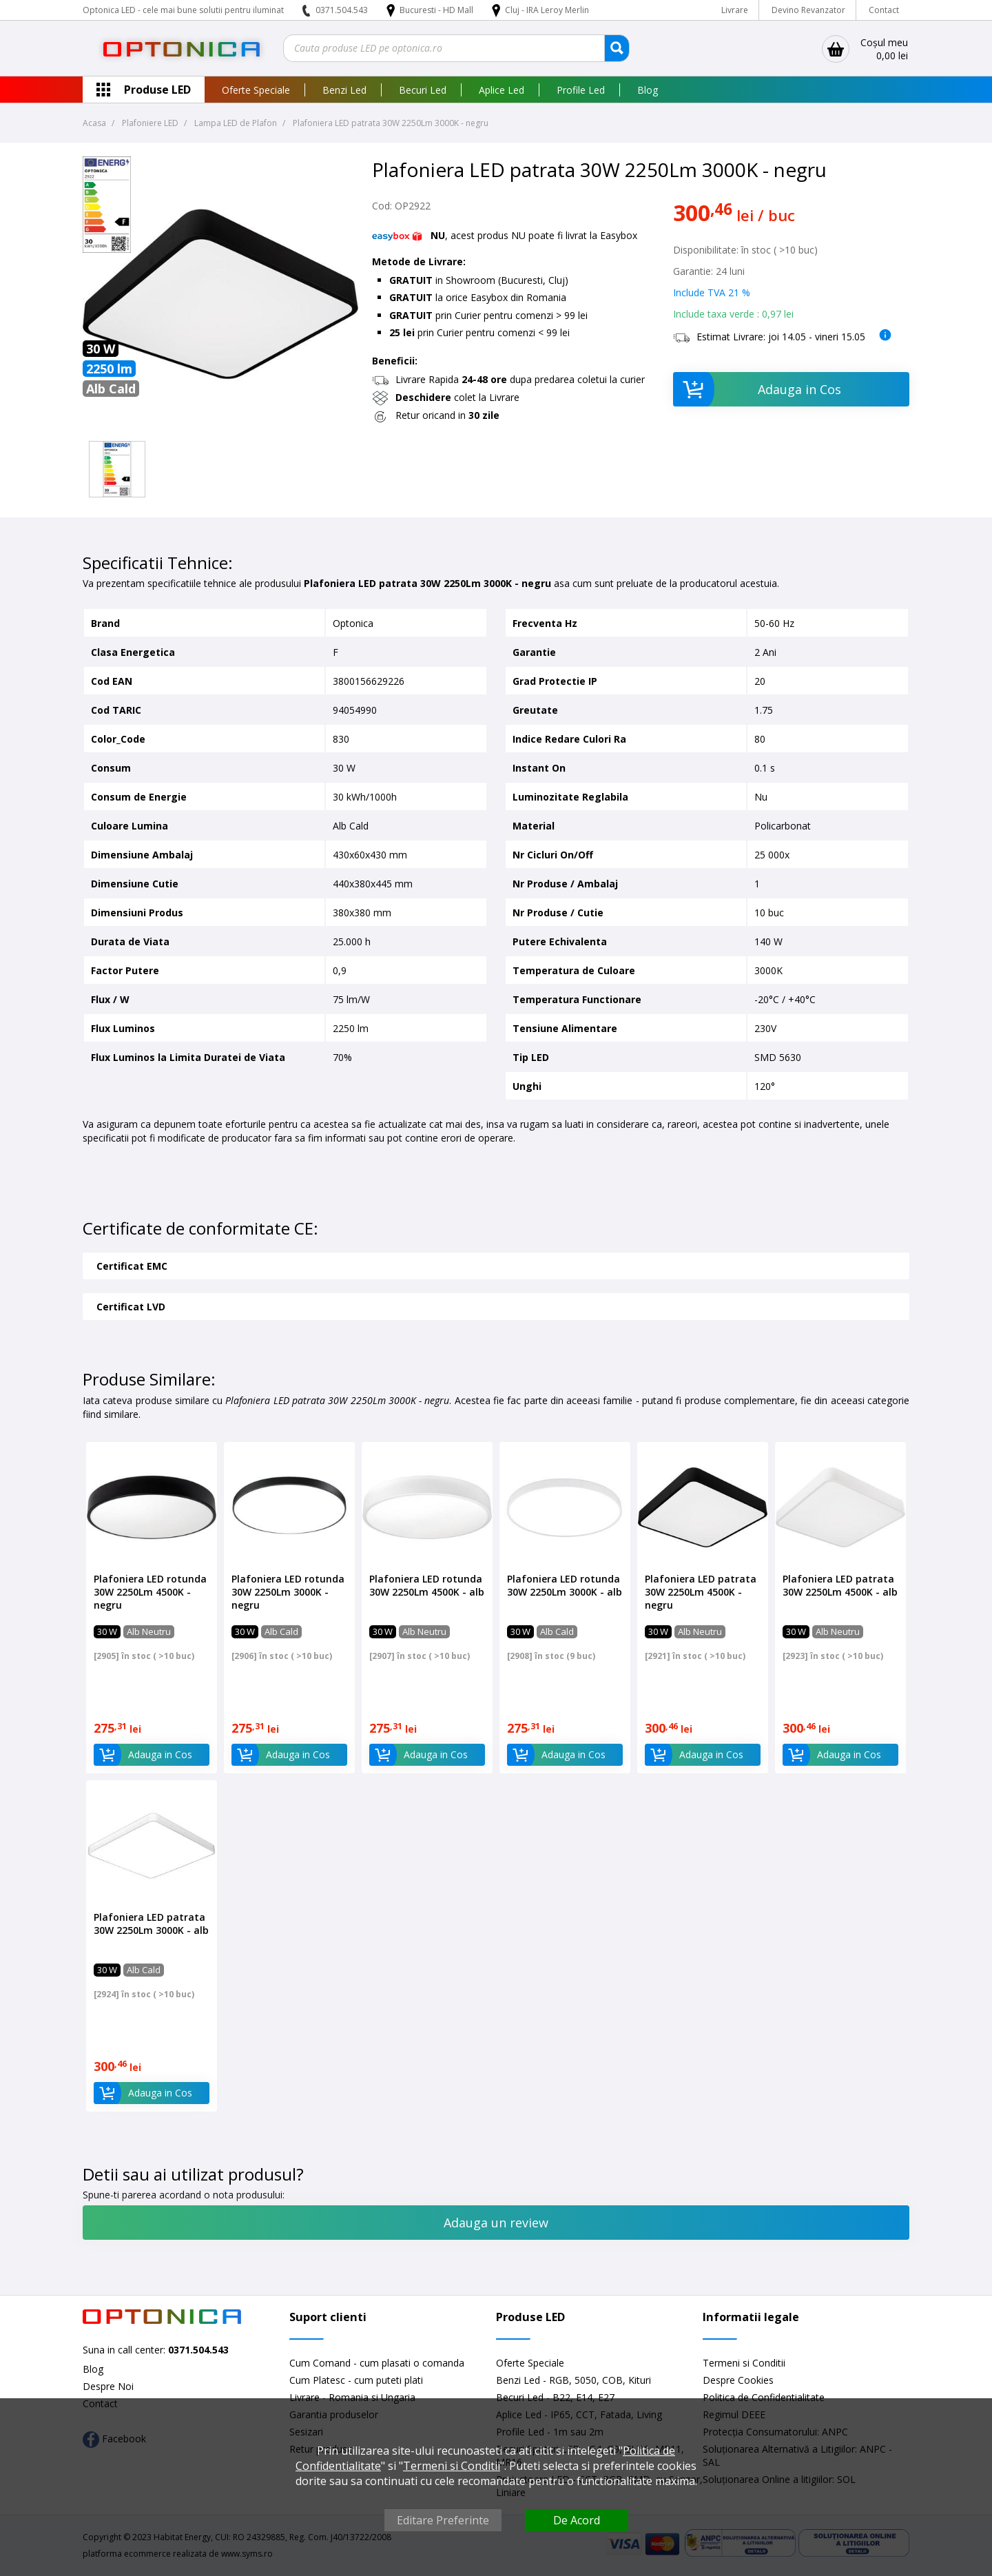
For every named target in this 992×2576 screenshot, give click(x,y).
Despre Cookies (738, 2380)
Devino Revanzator (808, 10)
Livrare (734, 10)
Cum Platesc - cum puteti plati (356, 2380)
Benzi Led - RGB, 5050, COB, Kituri (573, 2380)
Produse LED (157, 89)
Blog (647, 89)
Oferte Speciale (256, 89)
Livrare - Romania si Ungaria (352, 2397)
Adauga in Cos (757, 389)
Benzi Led (344, 89)
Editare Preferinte (443, 2520)
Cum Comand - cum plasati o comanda (376, 2362)
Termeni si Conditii (744, 2362)
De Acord (576, 2520)
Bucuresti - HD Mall (437, 10)
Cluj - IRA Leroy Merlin (547, 10)
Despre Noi (108, 2386)
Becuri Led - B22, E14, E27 (555, 2397)
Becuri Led (422, 89)
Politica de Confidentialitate (764, 2397)
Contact (884, 10)
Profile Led (581, 89)
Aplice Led (501, 89)
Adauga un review (496, 2222)
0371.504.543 (342, 10)
